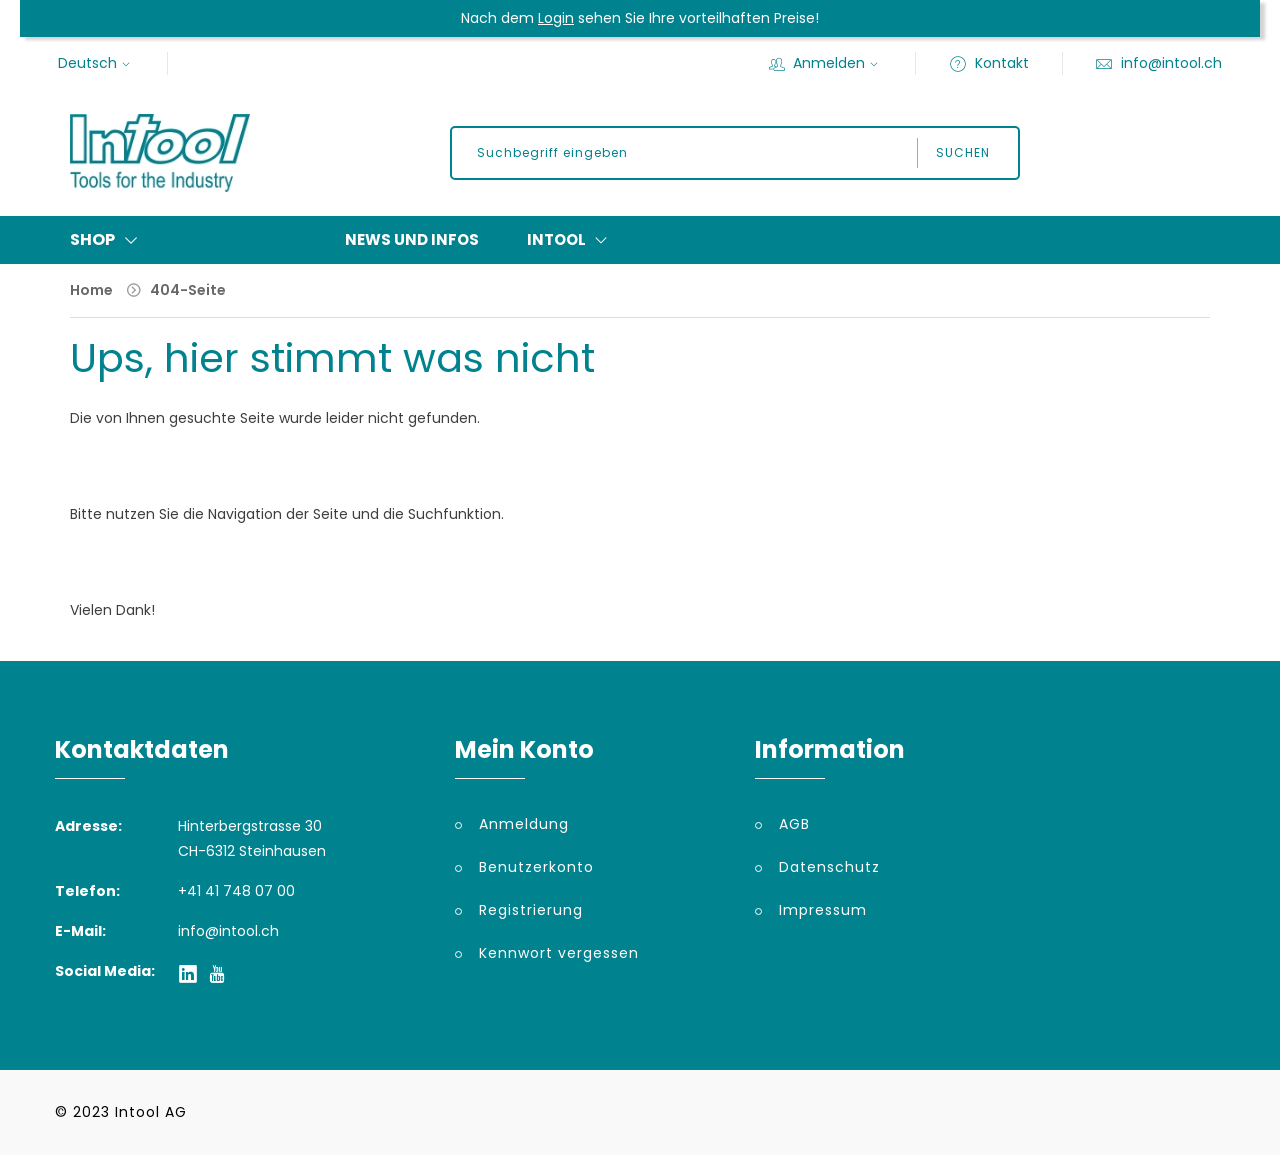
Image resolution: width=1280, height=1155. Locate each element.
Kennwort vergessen (559, 953)
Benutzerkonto (536, 867)
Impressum (823, 910)
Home (91, 290)
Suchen (963, 152)
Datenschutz (829, 867)
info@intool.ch (1158, 63)
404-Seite (188, 290)
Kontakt (989, 63)
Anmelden (826, 63)
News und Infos (412, 239)
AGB (794, 824)
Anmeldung (524, 824)
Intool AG (151, 1112)
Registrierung (531, 910)
